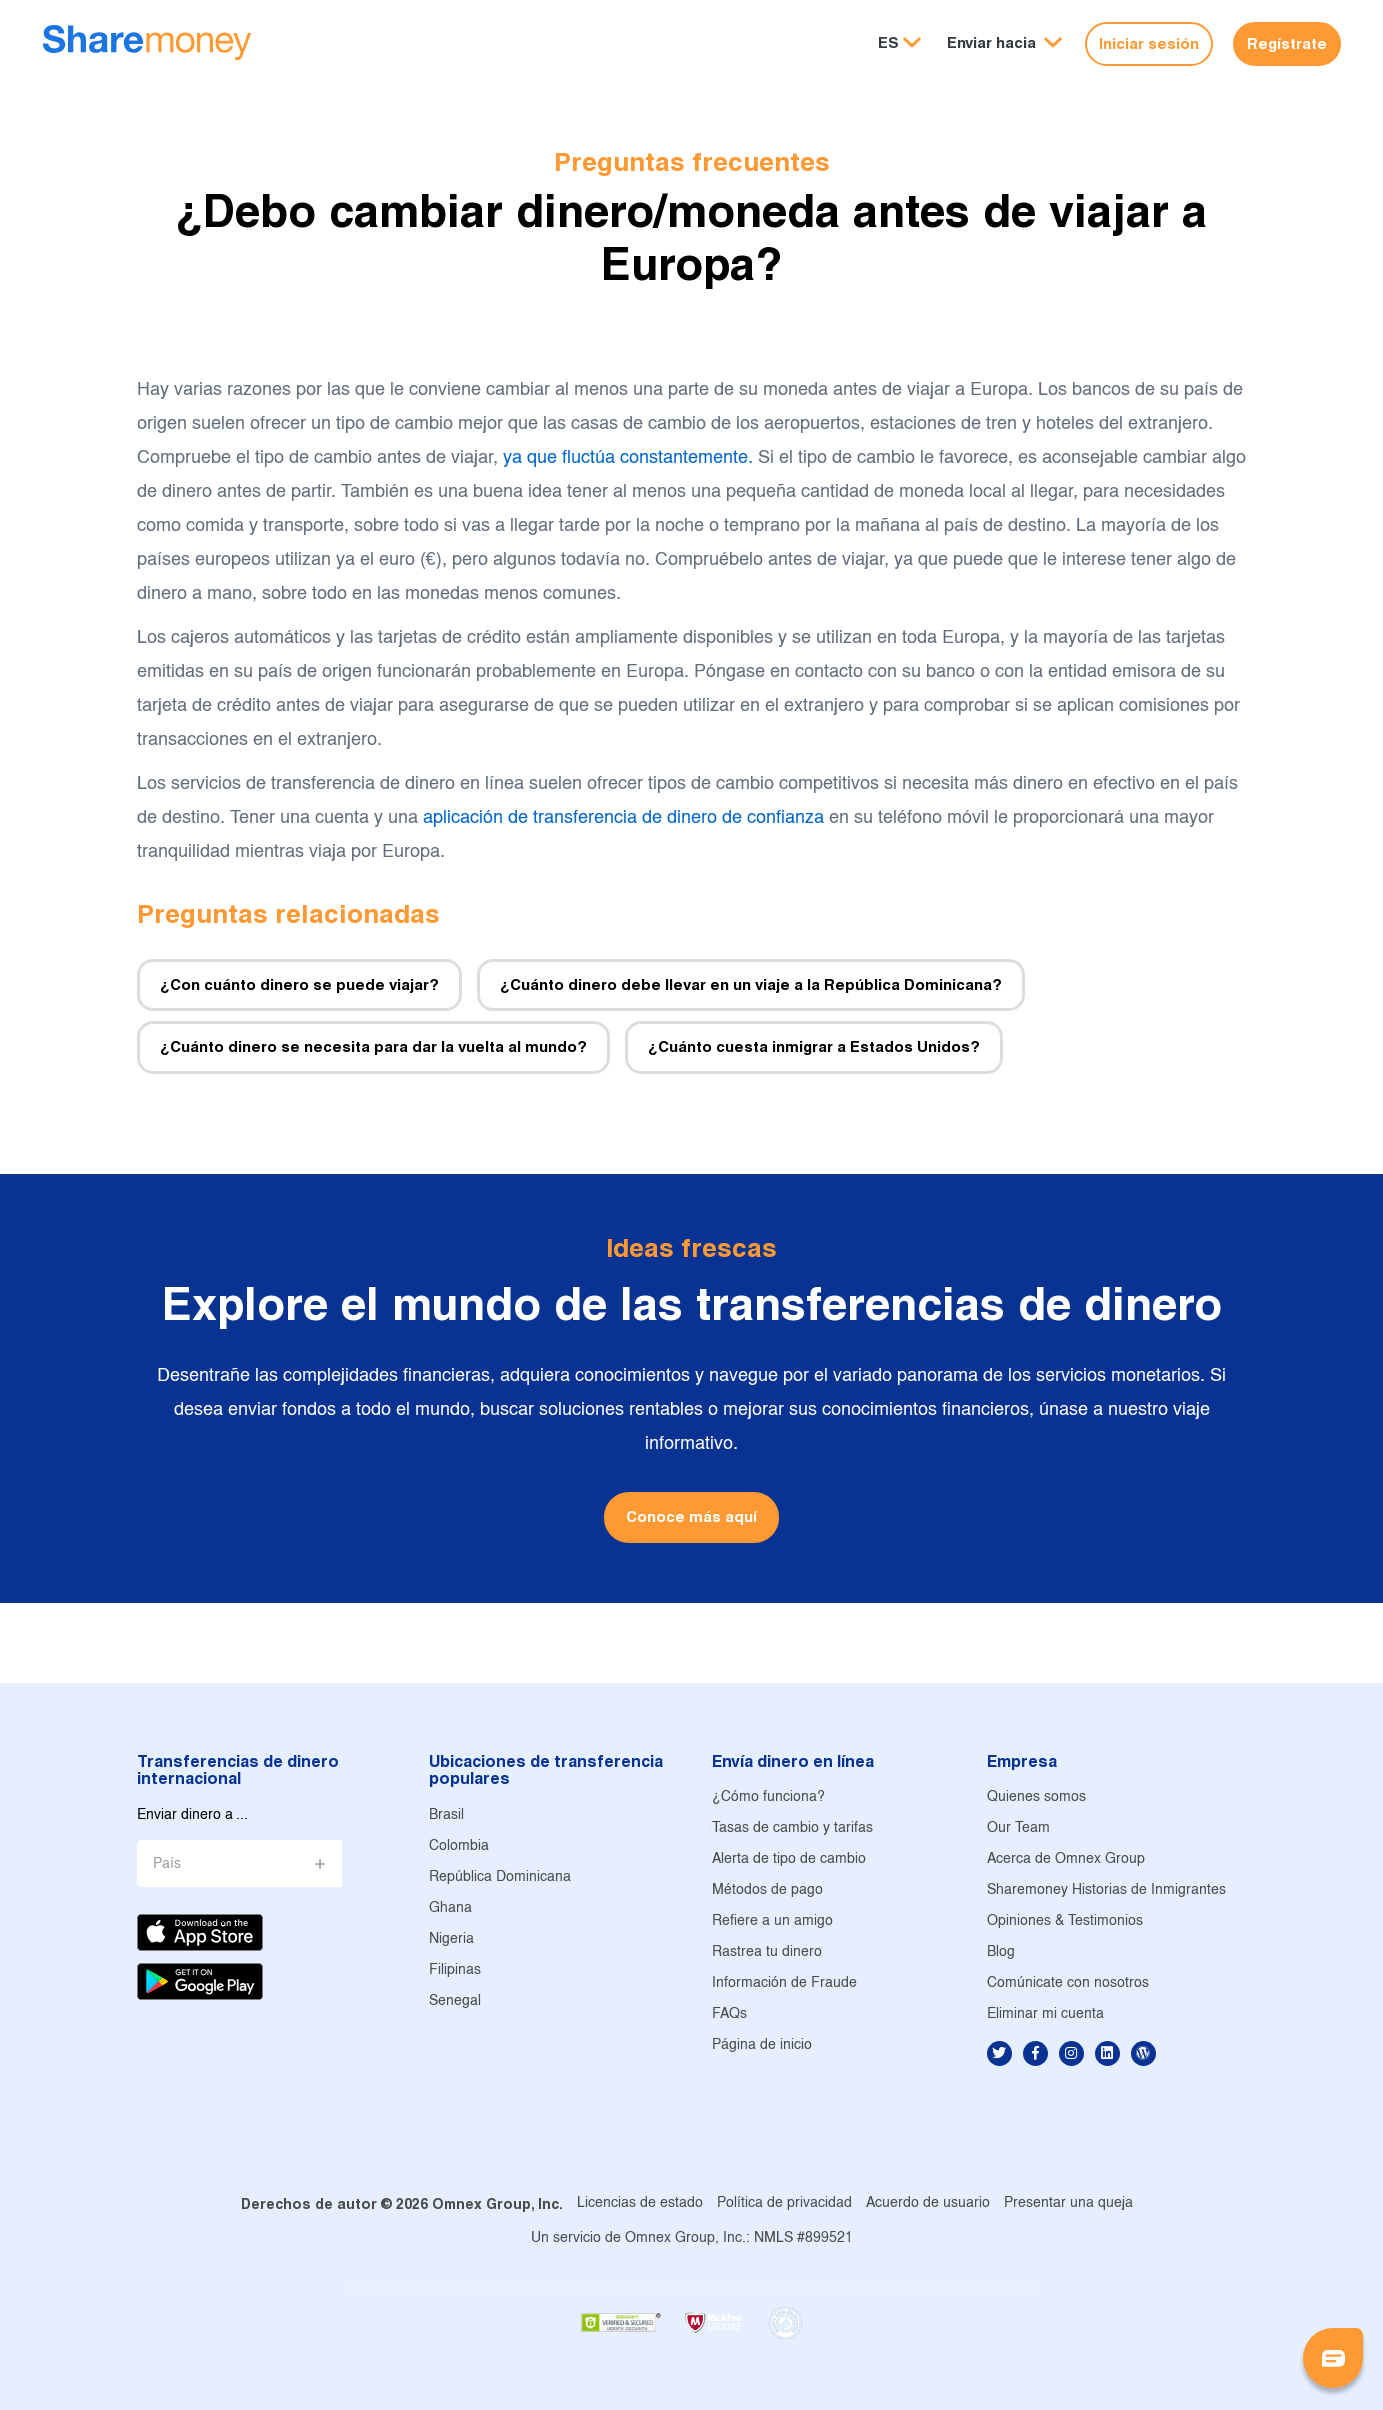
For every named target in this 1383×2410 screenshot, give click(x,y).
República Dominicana (500, 1877)
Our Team (1018, 1828)
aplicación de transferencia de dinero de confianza (623, 818)
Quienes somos (1036, 1797)
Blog (1001, 1952)
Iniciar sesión (1149, 43)
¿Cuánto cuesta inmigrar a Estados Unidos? (814, 1046)
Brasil (446, 1815)
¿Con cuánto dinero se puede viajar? (299, 984)
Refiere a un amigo (772, 1921)
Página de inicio (762, 2045)
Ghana (450, 1908)
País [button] (167, 1864)
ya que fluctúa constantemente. (628, 458)
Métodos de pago (767, 1890)
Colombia (459, 1846)
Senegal (455, 2001)
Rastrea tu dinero (767, 1952)
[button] (1004, 43)
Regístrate (1287, 43)
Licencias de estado (640, 2203)
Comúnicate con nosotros (1068, 1983)
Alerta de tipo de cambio (789, 1859)
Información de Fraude (784, 1983)
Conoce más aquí (691, 1516)
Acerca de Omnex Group (1066, 1859)
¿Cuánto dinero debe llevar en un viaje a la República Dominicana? (751, 984)
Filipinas (455, 1970)
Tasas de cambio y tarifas (792, 1828)
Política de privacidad (784, 2203)
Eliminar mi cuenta (1045, 2014)
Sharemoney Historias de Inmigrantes (1106, 1890)
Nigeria (451, 1939)
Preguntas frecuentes (692, 161)
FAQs (729, 2014)
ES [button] (888, 42)
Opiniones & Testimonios (1065, 1921)
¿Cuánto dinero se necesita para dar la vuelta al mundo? (373, 1046)
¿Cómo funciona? (768, 1797)
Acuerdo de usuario (928, 2203)
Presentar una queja (1068, 2203)
